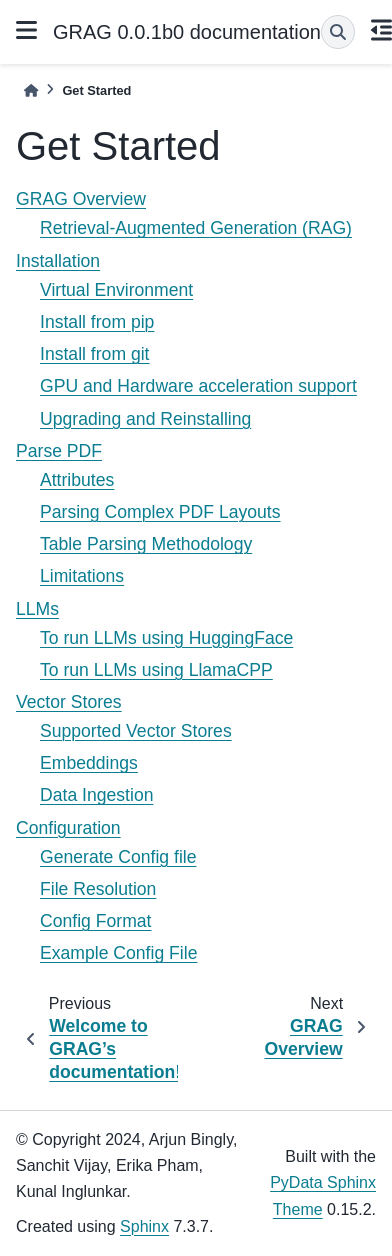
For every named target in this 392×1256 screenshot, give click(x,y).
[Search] (338, 32)
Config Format (95, 921)
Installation (58, 261)
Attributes (77, 480)
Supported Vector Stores (136, 731)
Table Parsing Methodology (146, 544)
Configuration (68, 828)
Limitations (82, 576)
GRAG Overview (81, 199)
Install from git (95, 354)
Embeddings (89, 763)
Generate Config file (118, 857)
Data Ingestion (96, 795)
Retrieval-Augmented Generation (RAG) (196, 228)
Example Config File (118, 953)
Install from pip (97, 322)
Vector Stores (69, 702)
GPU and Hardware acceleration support (198, 386)
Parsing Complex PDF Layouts (160, 512)
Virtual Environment (116, 290)
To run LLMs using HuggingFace (166, 638)
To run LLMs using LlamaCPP (156, 670)
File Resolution (98, 889)
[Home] (31, 90)
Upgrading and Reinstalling (145, 419)
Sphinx (144, 1226)
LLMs (37, 609)
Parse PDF (59, 451)
